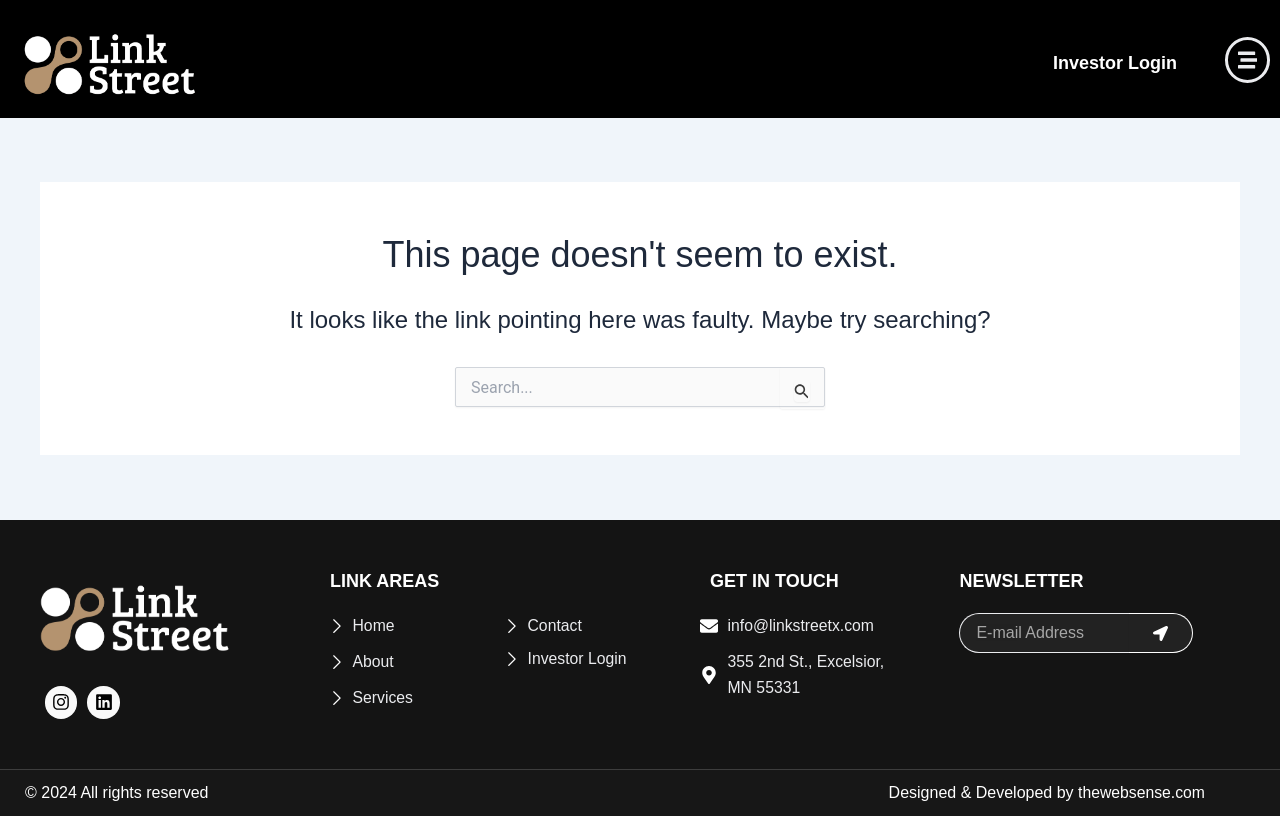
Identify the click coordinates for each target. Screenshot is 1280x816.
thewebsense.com (1140, 792)
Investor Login (1115, 63)
